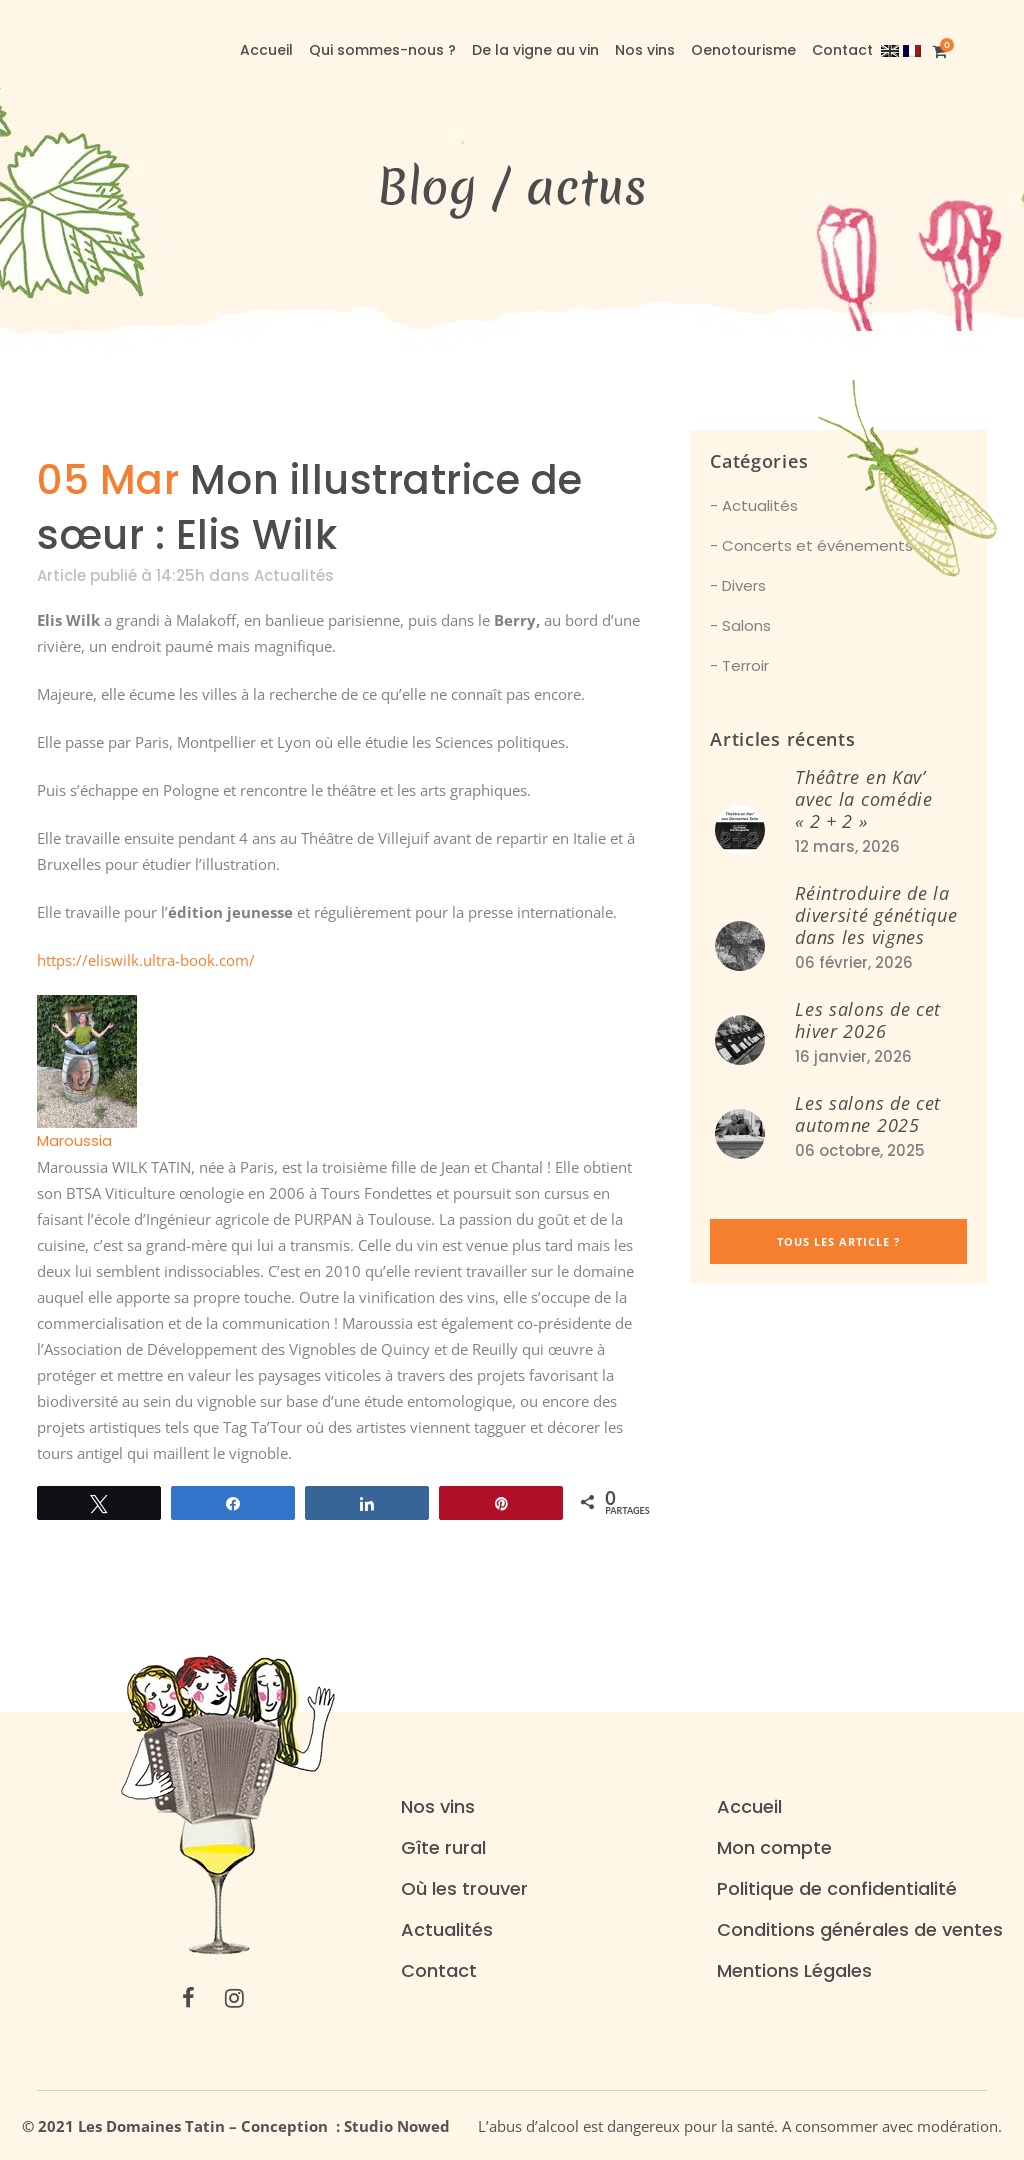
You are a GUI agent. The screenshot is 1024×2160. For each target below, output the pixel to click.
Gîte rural (443, 1848)
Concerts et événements (817, 545)
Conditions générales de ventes (860, 1930)
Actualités (294, 575)
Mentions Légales (794, 1971)
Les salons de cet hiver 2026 (868, 1020)
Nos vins (438, 1807)
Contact (439, 1971)
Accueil (749, 1807)
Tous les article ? (838, 1241)
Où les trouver (464, 1889)
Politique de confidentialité (837, 1889)
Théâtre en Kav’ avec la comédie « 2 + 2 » (864, 799)
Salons (746, 625)
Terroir (745, 665)
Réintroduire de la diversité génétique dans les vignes (876, 915)
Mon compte (774, 1848)
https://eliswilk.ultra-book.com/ (146, 960)
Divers (744, 585)
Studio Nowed (403, 2126)
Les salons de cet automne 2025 (868, 1114)
